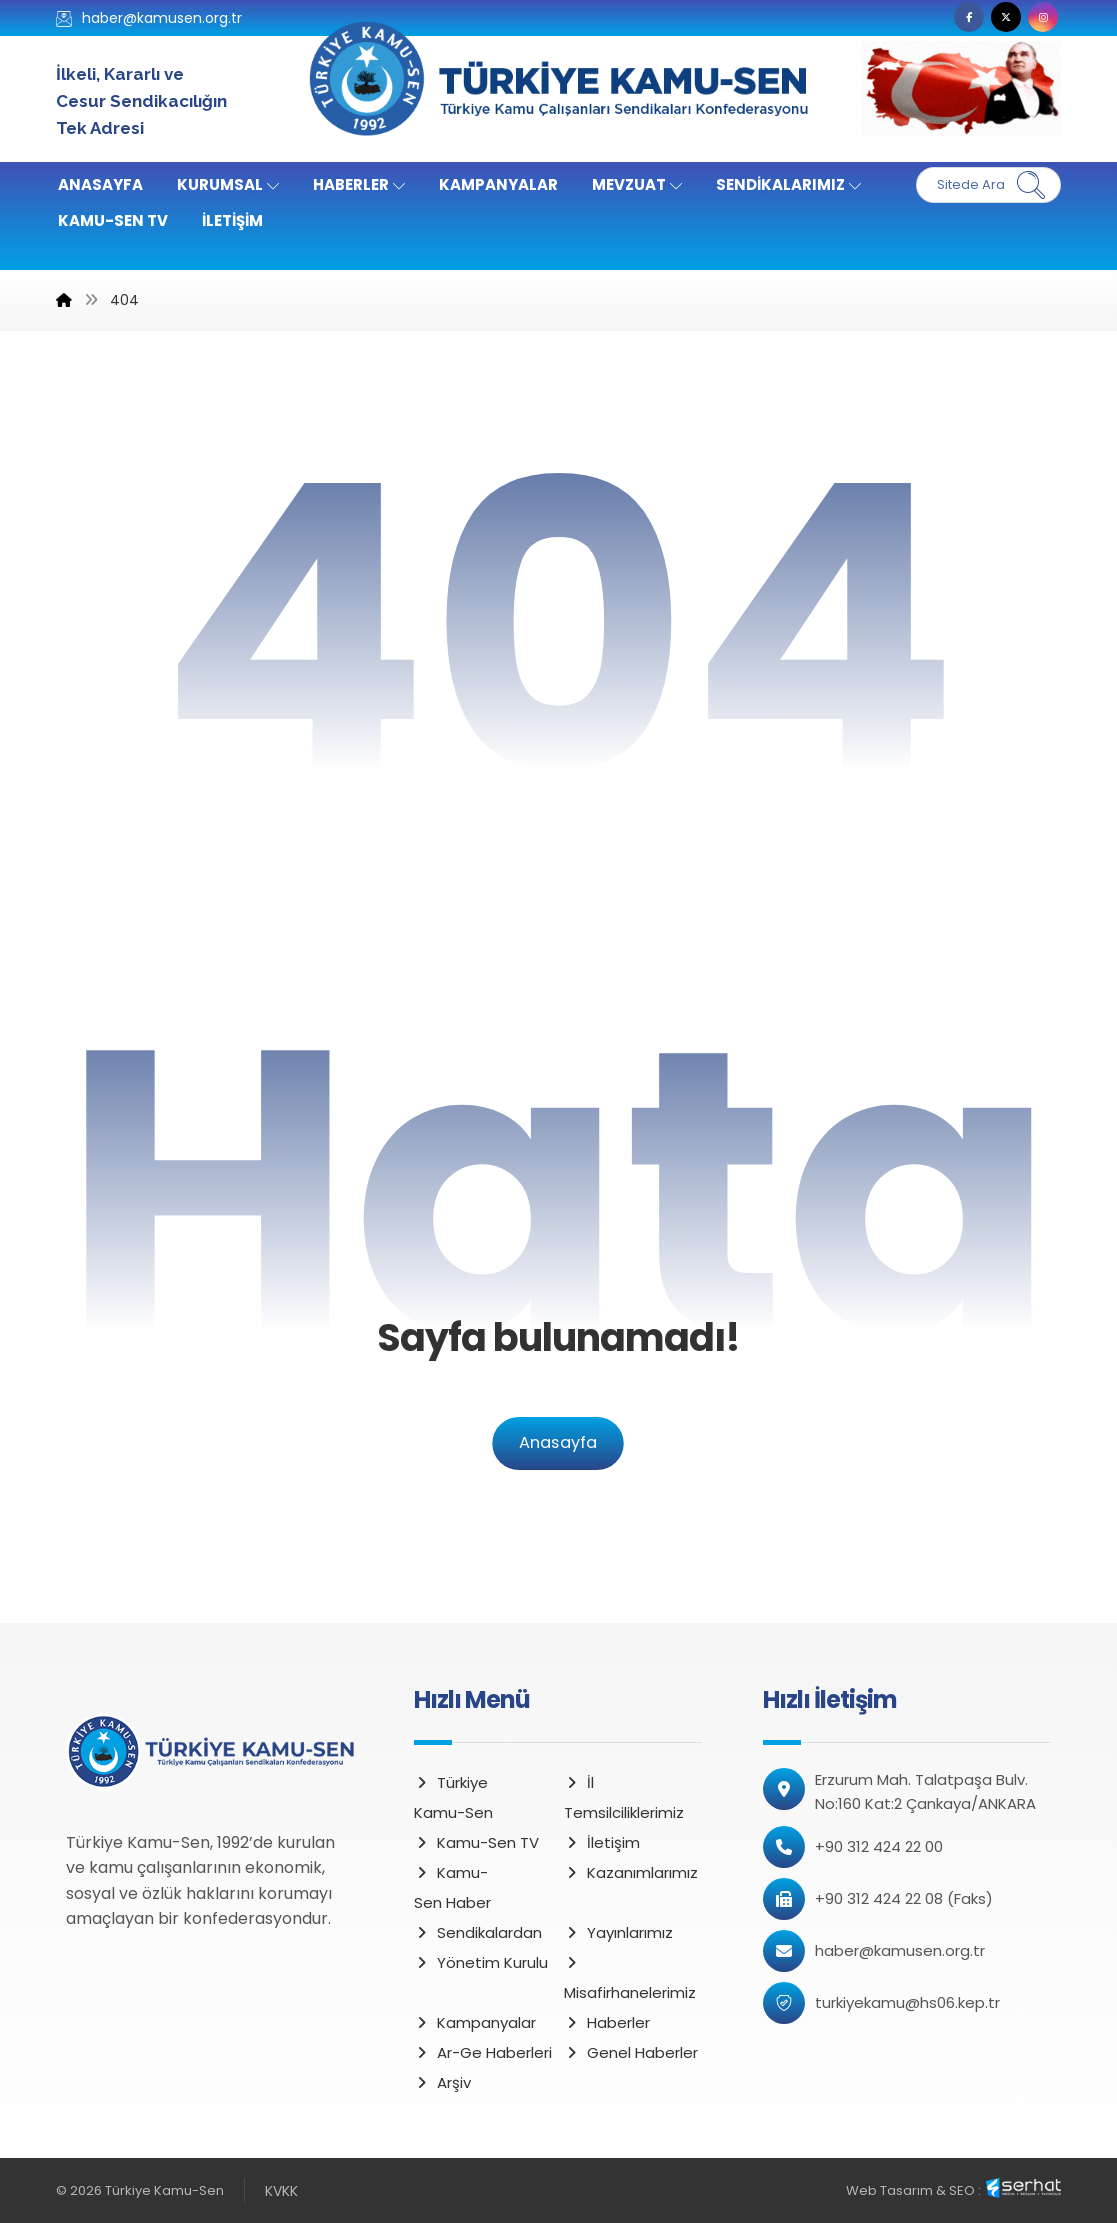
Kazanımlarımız (631, 1872)
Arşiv (442, 2082)
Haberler (607, 2022)
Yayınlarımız (618, 1932)
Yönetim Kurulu (481, 1962)
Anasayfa (558, 1443)
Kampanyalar (475, 2022)
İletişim (602, 1842)
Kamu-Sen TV (476, 1842)
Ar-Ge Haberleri (483, 2052)
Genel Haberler (631, 2052)
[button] (969, 17)
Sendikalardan (478, 1932)
